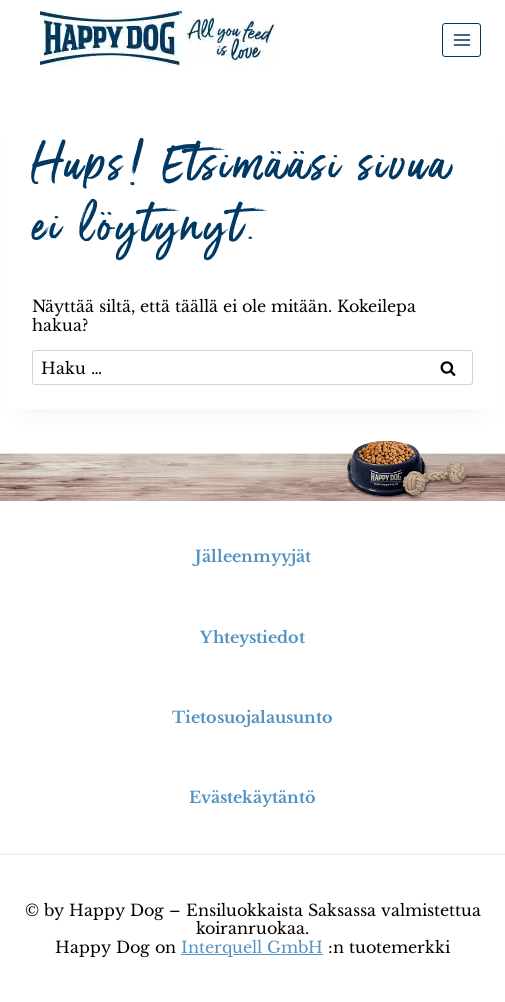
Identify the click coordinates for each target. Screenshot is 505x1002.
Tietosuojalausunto (252, 717)
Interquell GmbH (252, 947)
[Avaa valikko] (461, 39)
